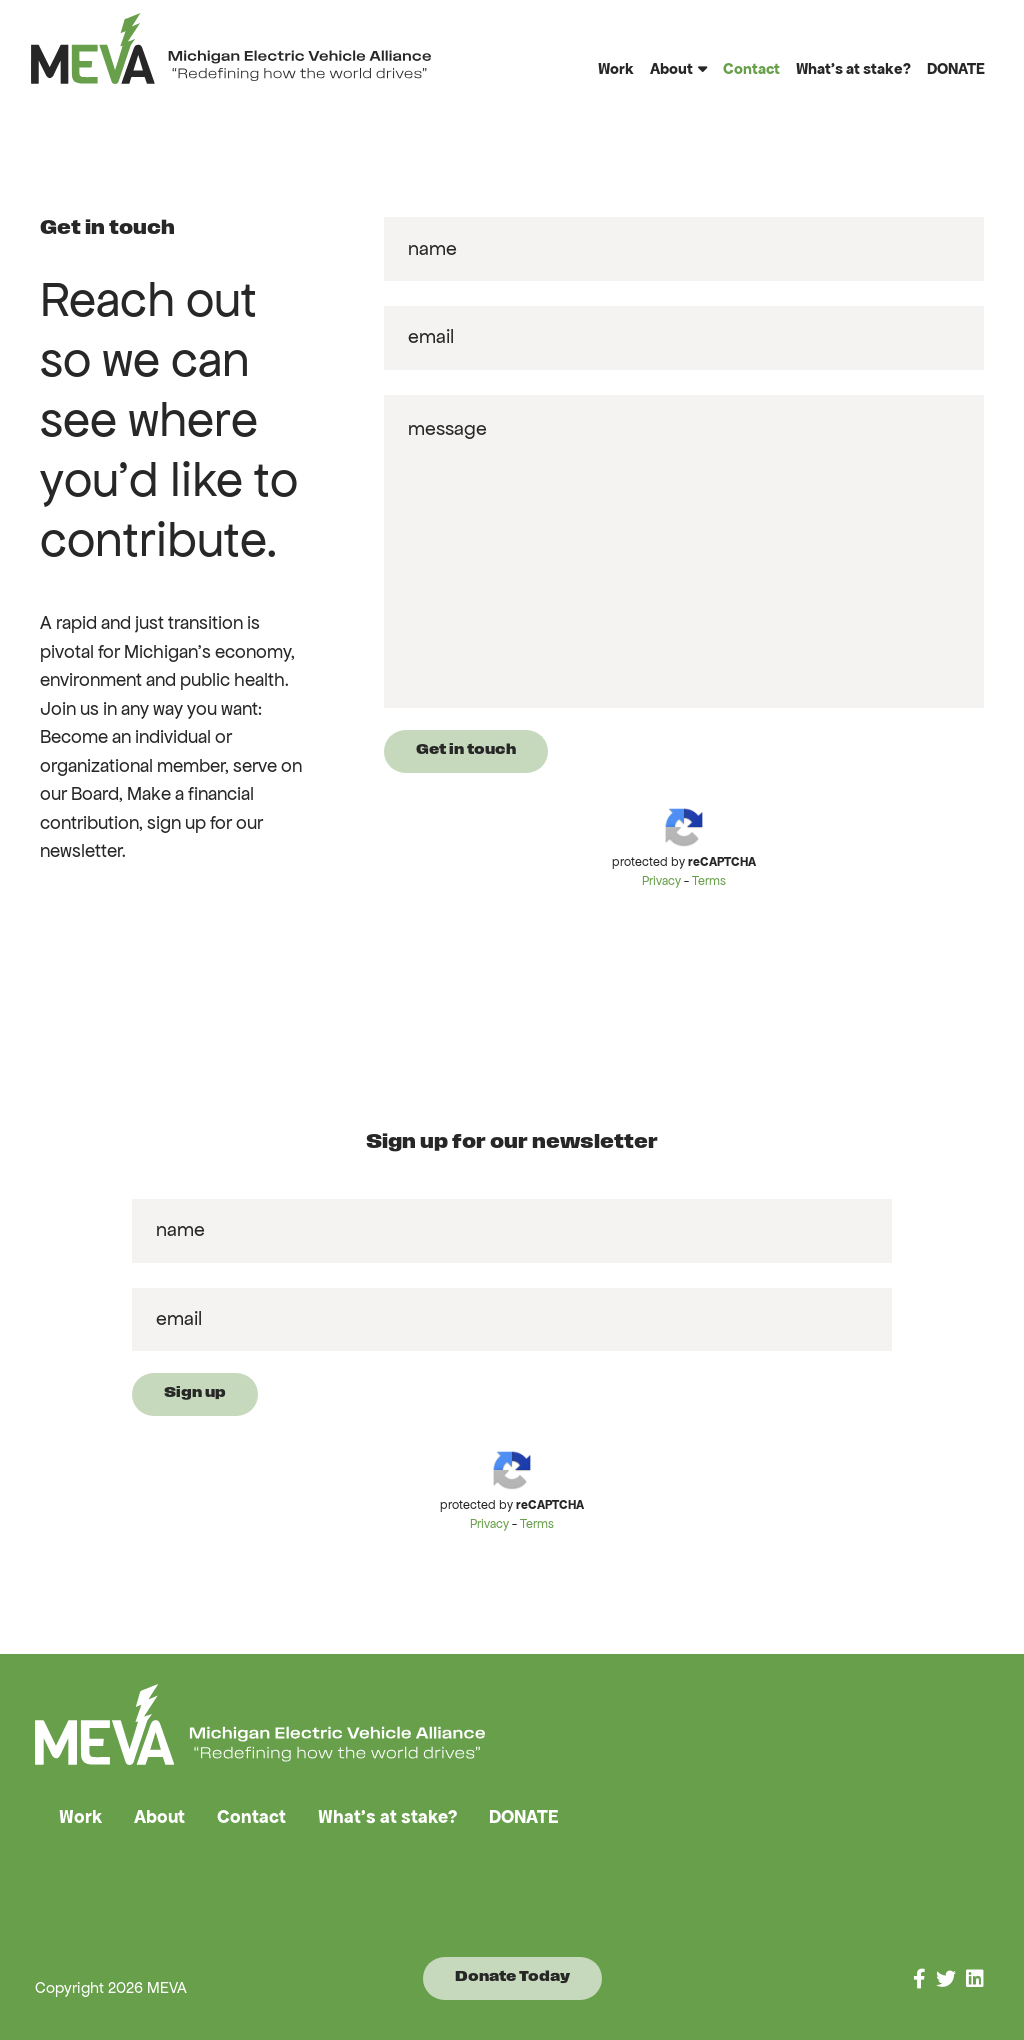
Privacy (661, 881)
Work (616, 68)
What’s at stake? (853, 68)
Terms (709, 881)
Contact (751, 68)
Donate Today (512, 1977)
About (671, 68)
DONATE (956, 68)
